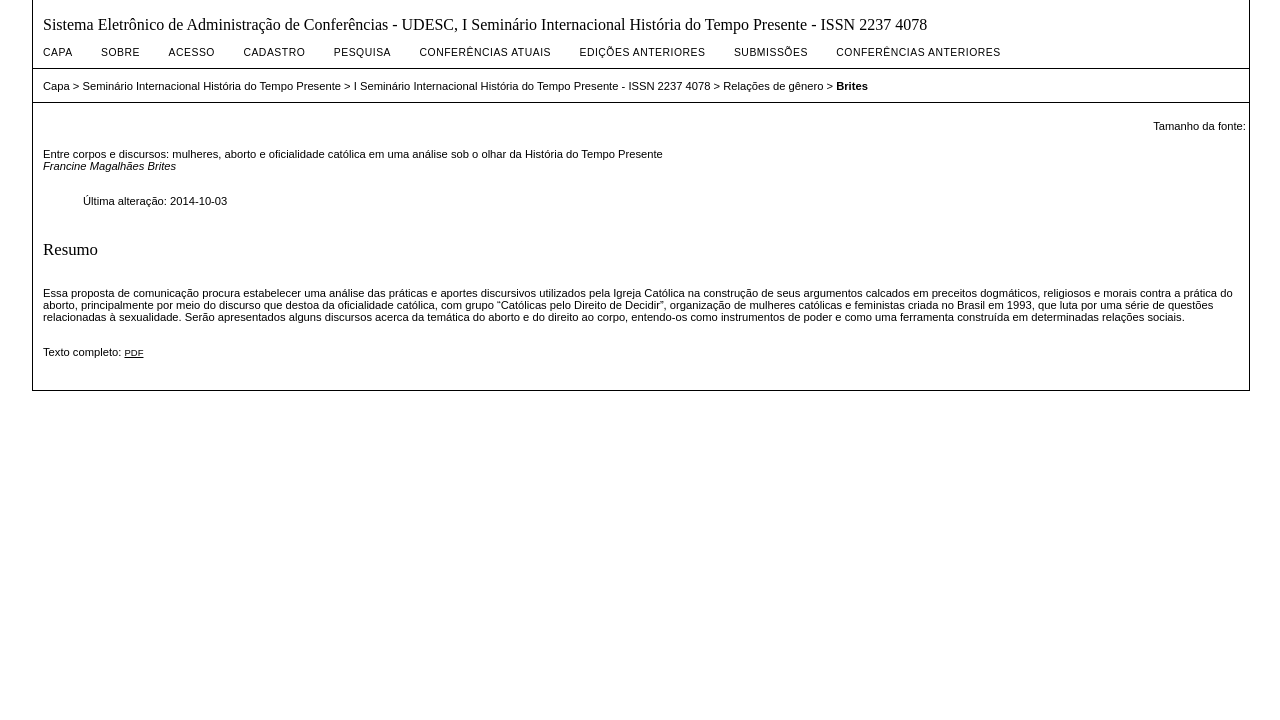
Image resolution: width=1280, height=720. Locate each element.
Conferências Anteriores (918, 52)
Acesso (192, 52)
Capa (58, 52)
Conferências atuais (486, 52)
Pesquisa (362, 52)
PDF (133, 352)
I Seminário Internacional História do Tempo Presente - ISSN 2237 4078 (532, 86)
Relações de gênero (773, 86)
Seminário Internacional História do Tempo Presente (212, 86)
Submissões (771, 52)
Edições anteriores (642, 52)
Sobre (120, 52)
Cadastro (274, 52)
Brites (852, 86)
